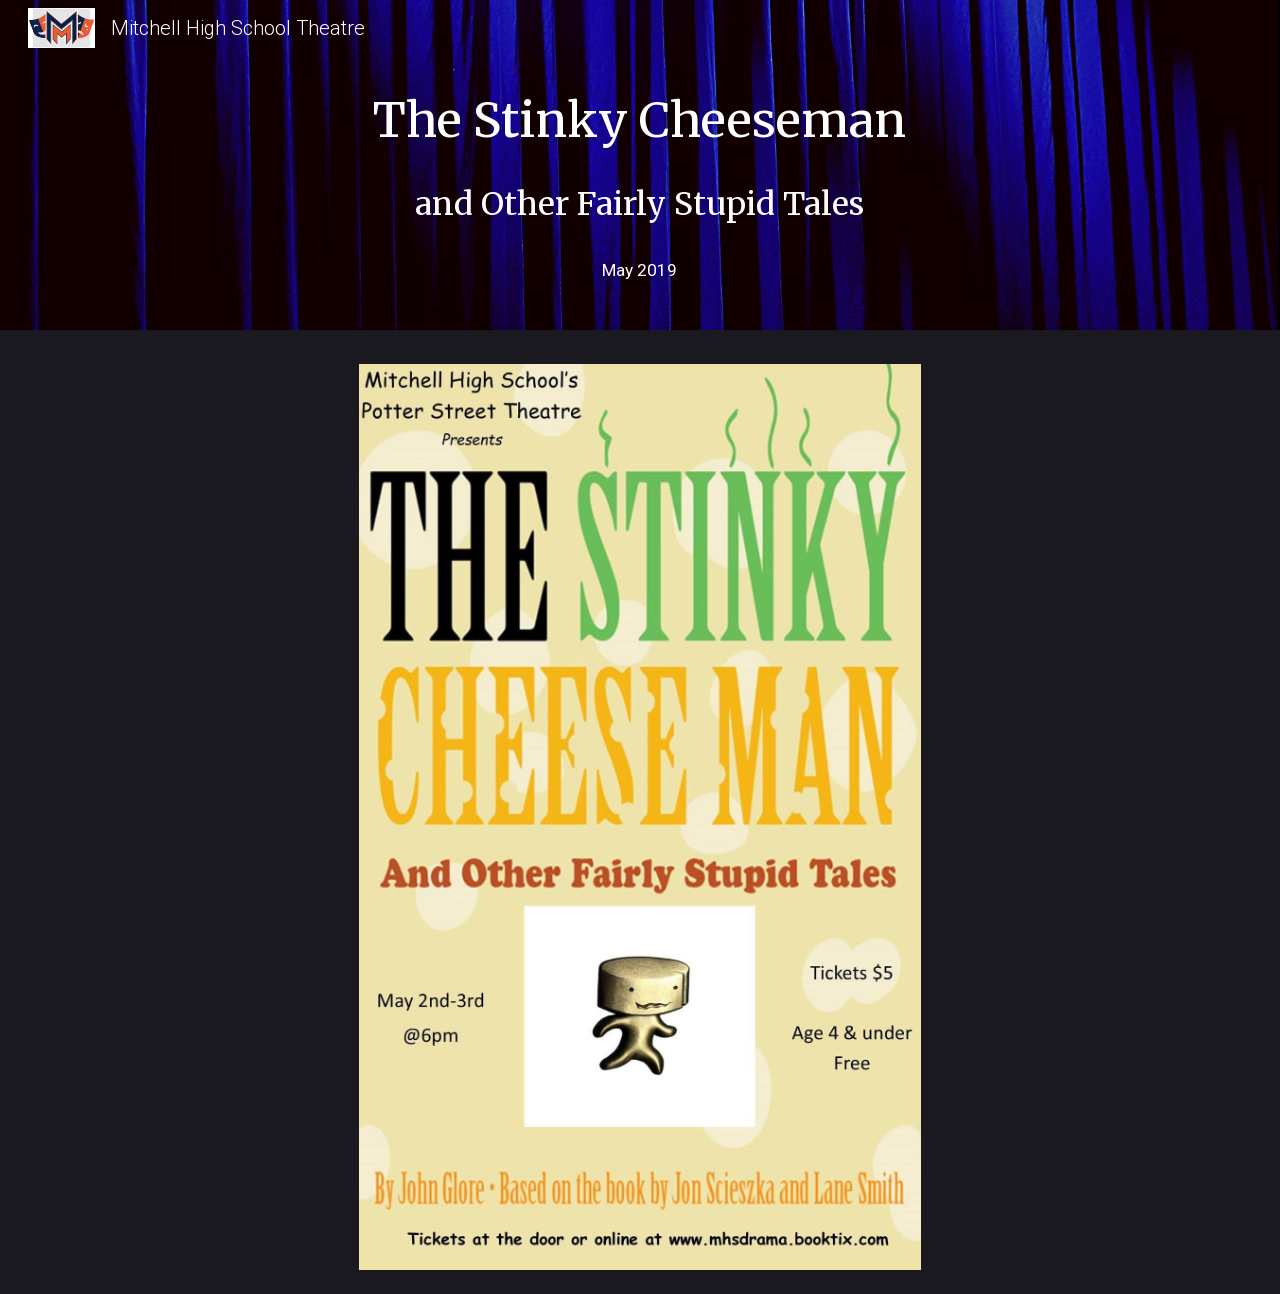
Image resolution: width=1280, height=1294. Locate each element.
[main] (639, 143)
